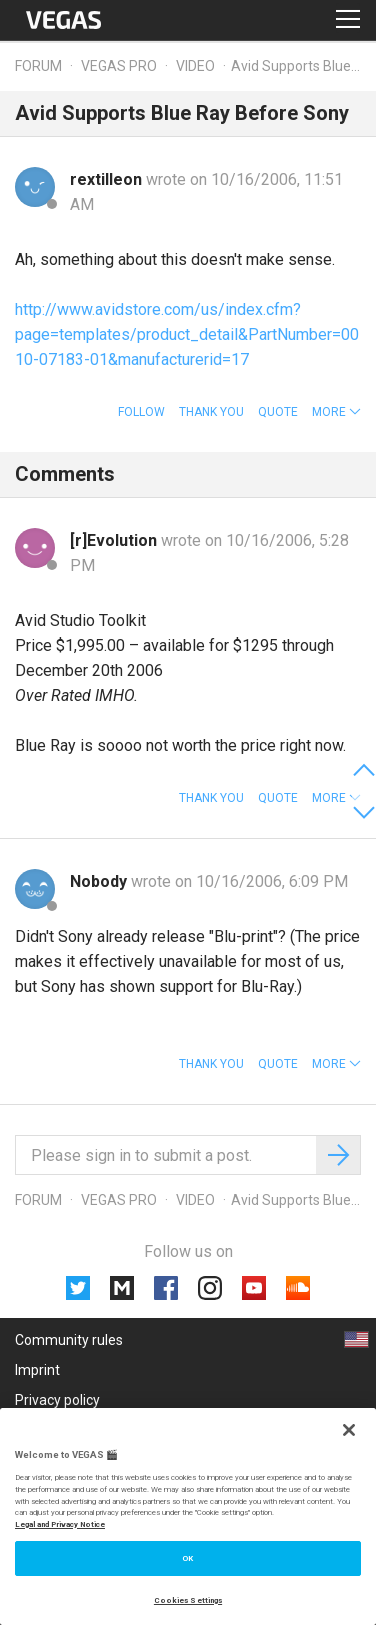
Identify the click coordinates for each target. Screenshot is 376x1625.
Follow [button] (141, 412)
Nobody (100, 881)
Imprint (37, 1370)
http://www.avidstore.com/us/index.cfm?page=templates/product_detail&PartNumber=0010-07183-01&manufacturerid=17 (187, 334)
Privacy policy (57, 1400)
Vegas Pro (119, 66)
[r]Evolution (115, 540)
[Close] (349, 1430)
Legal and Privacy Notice (60, 1524)
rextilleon (108, 179)
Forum (38, 66)
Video (195, 66)
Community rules (69, 1340)
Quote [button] (278, 412)
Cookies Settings (188, 1600)
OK (187, 1558)
